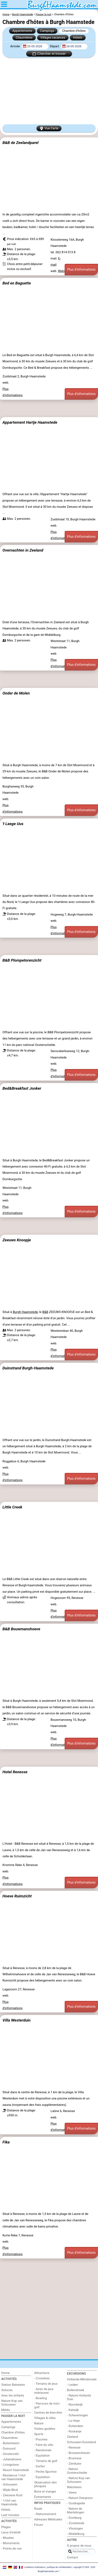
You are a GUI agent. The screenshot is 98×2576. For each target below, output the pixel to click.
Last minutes (10, 2515)
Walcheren (74, 2487)
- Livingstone (10, 2465)
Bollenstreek (75, 2390)
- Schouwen (9, 2484)
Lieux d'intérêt (11, 2532)
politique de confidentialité (59, 2567)
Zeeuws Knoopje (16, 1240)
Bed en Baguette (16, 283)
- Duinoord (8, 2448)
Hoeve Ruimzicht (17, 1896)
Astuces (7, 2390)
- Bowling (40, 2398)
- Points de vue (11, 2548)
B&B (45, 1312)
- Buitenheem (10, 2443)
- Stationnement (45, 2514)
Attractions (41, 2373)
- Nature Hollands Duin (79, 2397)
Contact (72, 2557)
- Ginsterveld (10, 2454)
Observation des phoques (45, 2484)
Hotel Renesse (14, 1772)
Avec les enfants (12, 2395)
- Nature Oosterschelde (77, 2471)
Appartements (22, 31)
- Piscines (41, 2439)
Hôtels (77, 37)
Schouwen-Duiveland (81, 2442)
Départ (55, 46)
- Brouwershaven (78, 2453)
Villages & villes (45, 2418)
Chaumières (24, 37)
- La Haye (73, 2421)
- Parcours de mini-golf (47, 2405)
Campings (47, 31)
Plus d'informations (81, 269)
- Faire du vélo (43, 2445)
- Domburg (74, 2518)
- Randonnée (42, 2450)
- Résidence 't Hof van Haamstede (13, 2477)
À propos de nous (79, 2545)
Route (38, 2509)
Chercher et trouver (49, 54)
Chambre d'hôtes (74, 31)
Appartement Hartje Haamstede (29, 422)
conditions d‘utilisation (34, 2567)
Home (5, 2373)
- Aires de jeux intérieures (44, 2391)
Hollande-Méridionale (82, 2379)
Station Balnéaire (13, 2385)
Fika (6, 2142)
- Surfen (39, 2466)
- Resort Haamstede (15, 2470)
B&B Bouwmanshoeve (21, 1629)
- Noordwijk (75, 2404)
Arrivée (15, 46)
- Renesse (73, 2447)
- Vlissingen (75, 2528)
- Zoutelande (75, 2523)
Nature (39, 2423)
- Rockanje (74, 2431)
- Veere (71, 2492)
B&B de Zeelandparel (20, 142)
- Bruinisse (74, 2458)
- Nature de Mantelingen (75, 2510)
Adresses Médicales (48, 2519)
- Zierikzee (74, 2463)
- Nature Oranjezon (80, 2498)
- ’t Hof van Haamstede (9, 2502)
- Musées (7, 2538)
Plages (6, 2527)
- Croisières (42, 2378)
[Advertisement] (49, 91)
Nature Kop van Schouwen (11, 2402)
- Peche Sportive (45, 2472)
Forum (38, 2525)
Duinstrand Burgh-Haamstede (28, 1368)
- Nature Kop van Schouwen (78, 2480)
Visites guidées (44, 2429)
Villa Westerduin (16, 2020)
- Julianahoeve (11, 2459)
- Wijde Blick (9, 2490)
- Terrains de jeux (46, 2384)
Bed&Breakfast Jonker (21, 1088)
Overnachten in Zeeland (22, 550)
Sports (38, 2434)
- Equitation (42, 2477)
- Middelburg (75, 2534)
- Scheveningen (77, 2415)
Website (63, 271)
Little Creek (12, 1507)
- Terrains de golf (45, 2461)
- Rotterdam (75, 2426)
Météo (5, 2410)
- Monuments (10, 2543)
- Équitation (42, 2455)
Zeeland (72, 2437)
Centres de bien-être (48, 2412)
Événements (42, 2497)
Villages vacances (52, 37)
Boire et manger (45, 2491)
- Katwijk (73, 2410)
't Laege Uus (12, 823)
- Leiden (72, 2385)
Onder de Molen (16, 693)
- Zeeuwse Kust (11, 2495)
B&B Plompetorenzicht (21, 960)
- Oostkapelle (76, 2503)
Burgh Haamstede (25, 1312)
